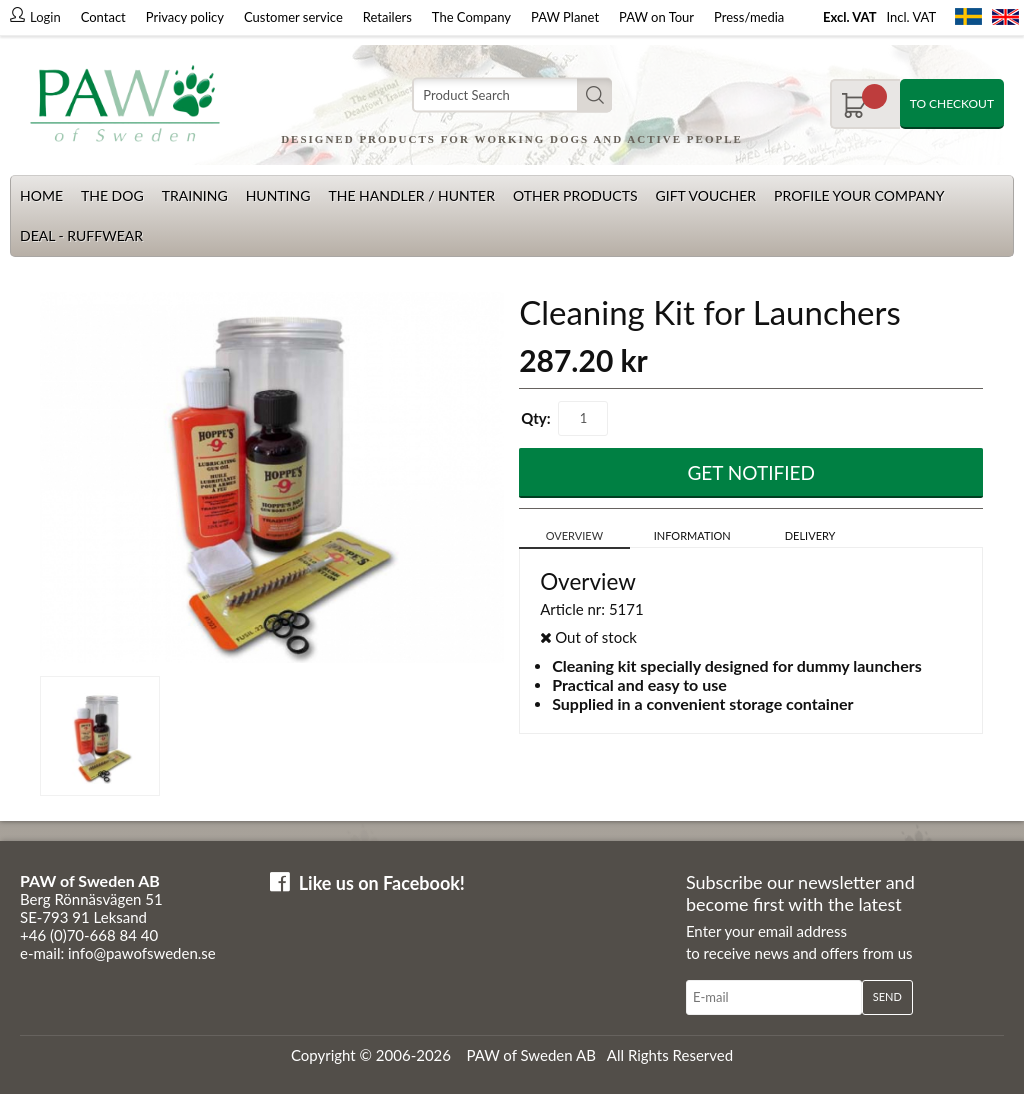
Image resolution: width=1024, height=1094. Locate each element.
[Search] (512, 95)
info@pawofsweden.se (142, 953)
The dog (112, 195)
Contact (103, 17)
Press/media (749, 17)
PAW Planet (565, 17)
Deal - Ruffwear (81, 235)
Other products (575, 195)
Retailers (387, 17)
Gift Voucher (705, 195)
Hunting (278, 195)
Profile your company (859, 195)
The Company (471, 17)
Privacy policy (185, 17)
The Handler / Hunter (411, 195)
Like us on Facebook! (382, 883)
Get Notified (751, 472)
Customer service (293, 17)
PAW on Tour (656, 17)
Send (887, 996)
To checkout (952, 103)
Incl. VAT (911, 17)
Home (41, 195)
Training (195, 195)
